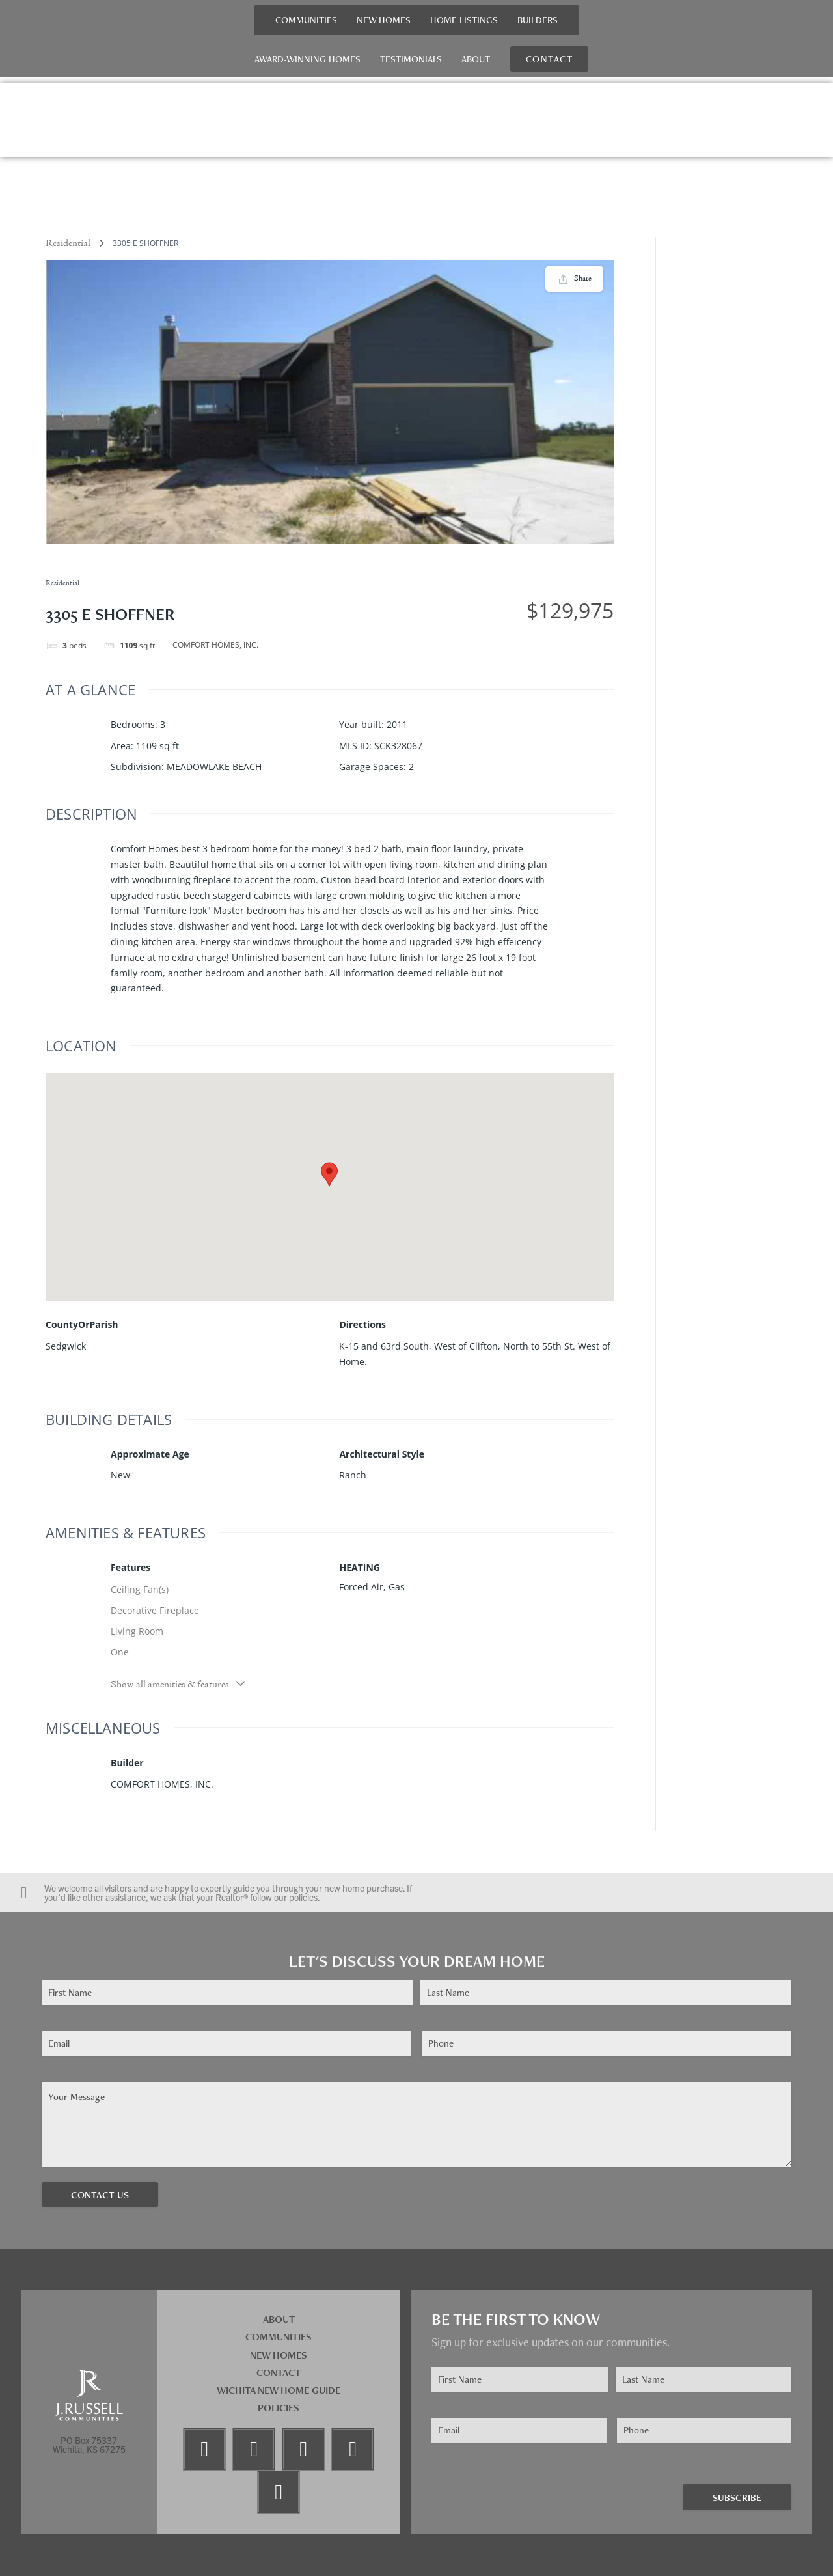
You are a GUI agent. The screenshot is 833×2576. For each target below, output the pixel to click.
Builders (537, 20)
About (475, 59)
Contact (278, 2372)
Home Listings (464, 20)
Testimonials (411, 59)
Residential (68, 243)
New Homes (384, 20)
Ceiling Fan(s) (140, 1589)
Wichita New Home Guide (278, 2390)
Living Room (137, 1631)
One (120, 1652)
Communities (306, 20)
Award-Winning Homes (307, 59)
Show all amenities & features (179, 1684)
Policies (278, 2408)
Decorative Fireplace (155, 1610)
